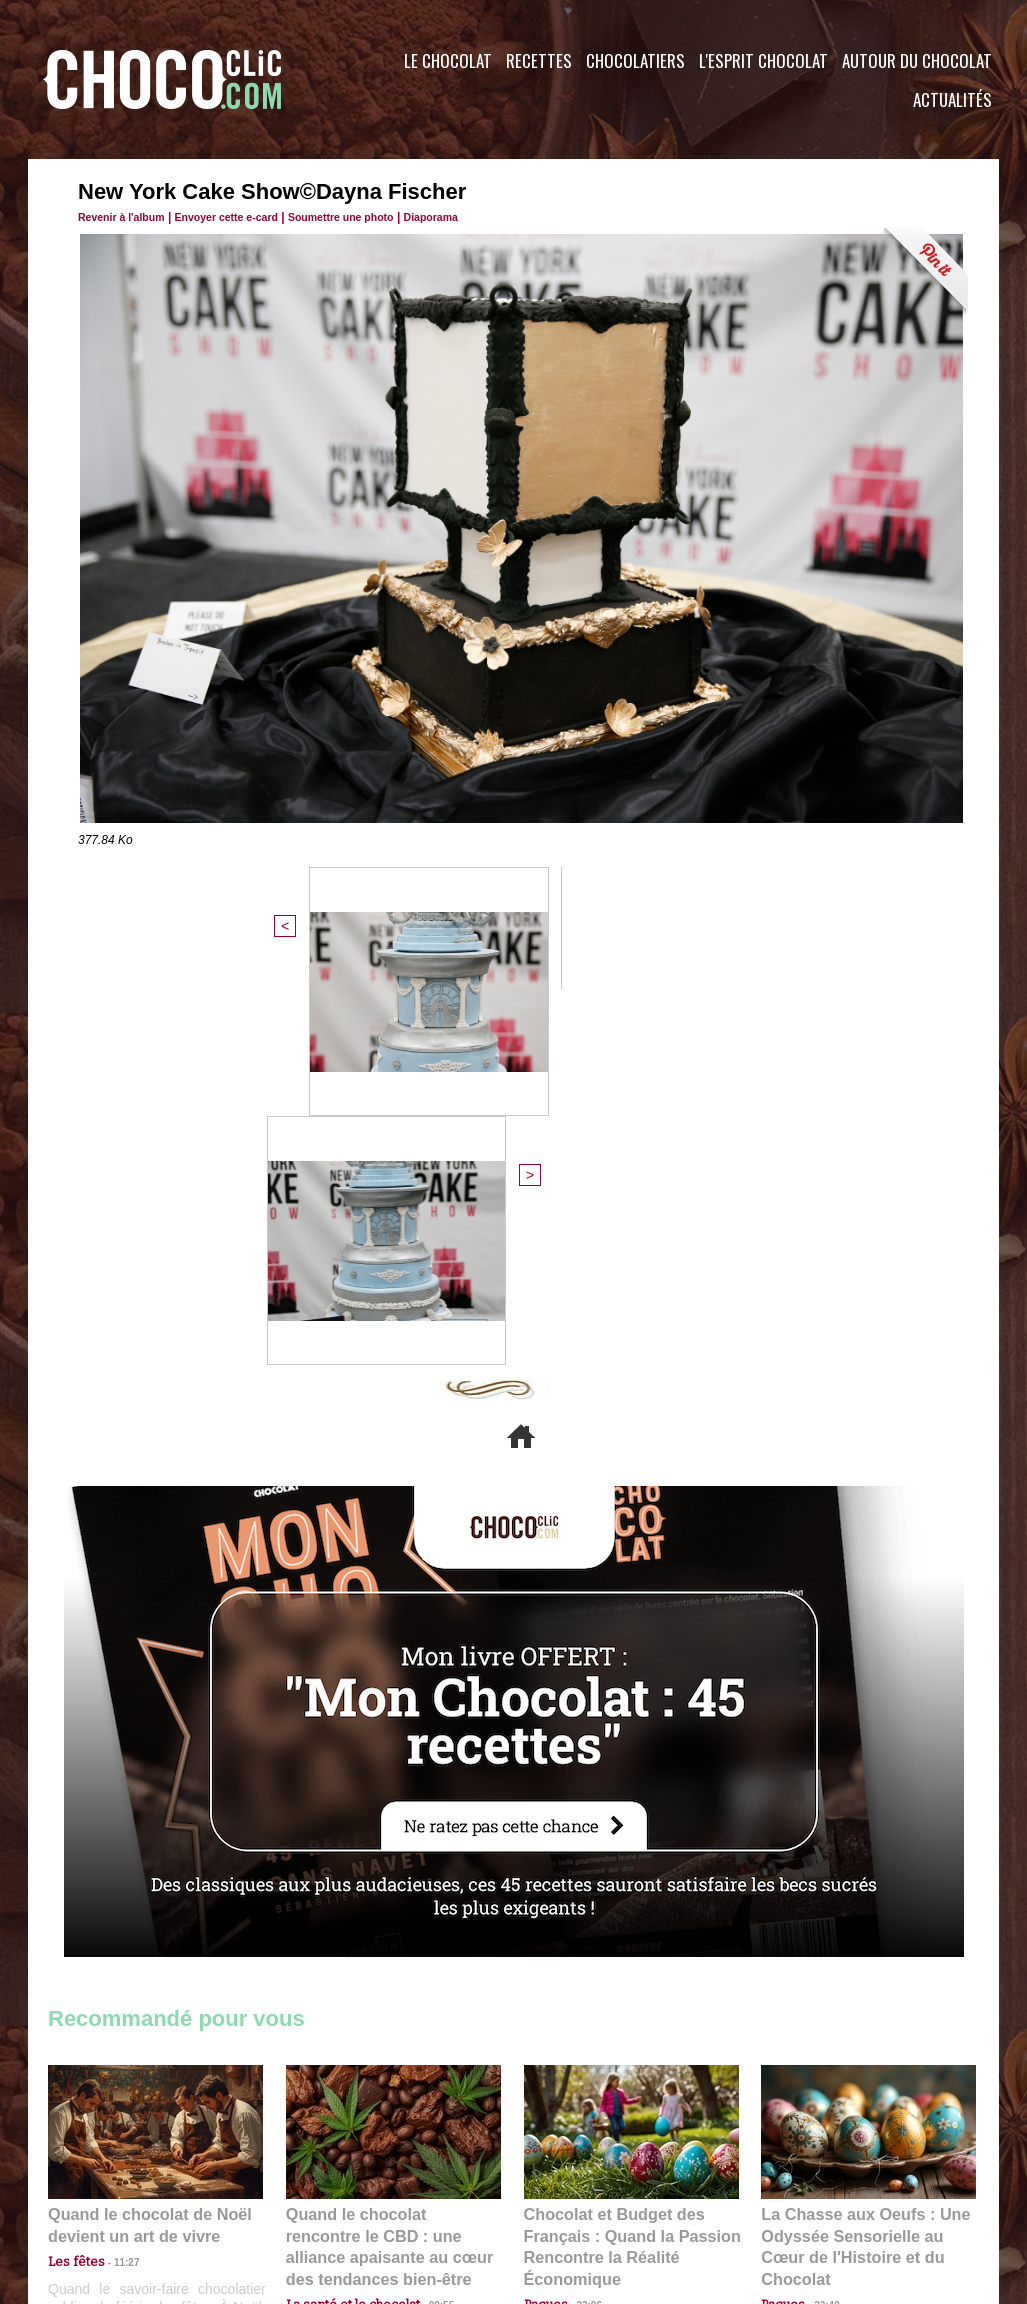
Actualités (952, 99)
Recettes (539, 60)
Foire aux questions (820, 2183)
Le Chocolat (448, 60)
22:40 (819, 1900)
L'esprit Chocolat (763, 60)
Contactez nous (108, 2183)
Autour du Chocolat (917, 60)
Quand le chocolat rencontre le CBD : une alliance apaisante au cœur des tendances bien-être (392, 1856)
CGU (314, 2183)
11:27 (115, 1881)
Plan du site (569, 2183)
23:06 (582, 1920)
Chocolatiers (635, 60)
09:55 (426, 1900)
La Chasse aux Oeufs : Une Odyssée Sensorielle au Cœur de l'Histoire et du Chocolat (860, 1856)
